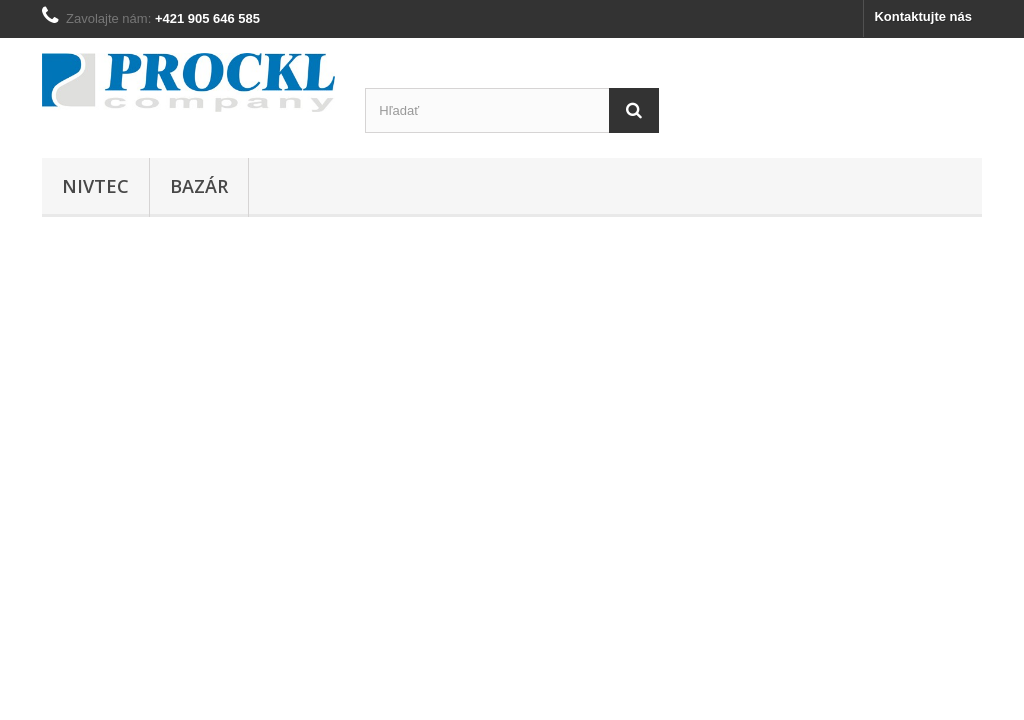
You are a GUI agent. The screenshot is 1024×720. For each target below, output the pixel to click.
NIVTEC (95, 186)
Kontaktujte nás (923, 16)
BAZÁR (199, 186)
